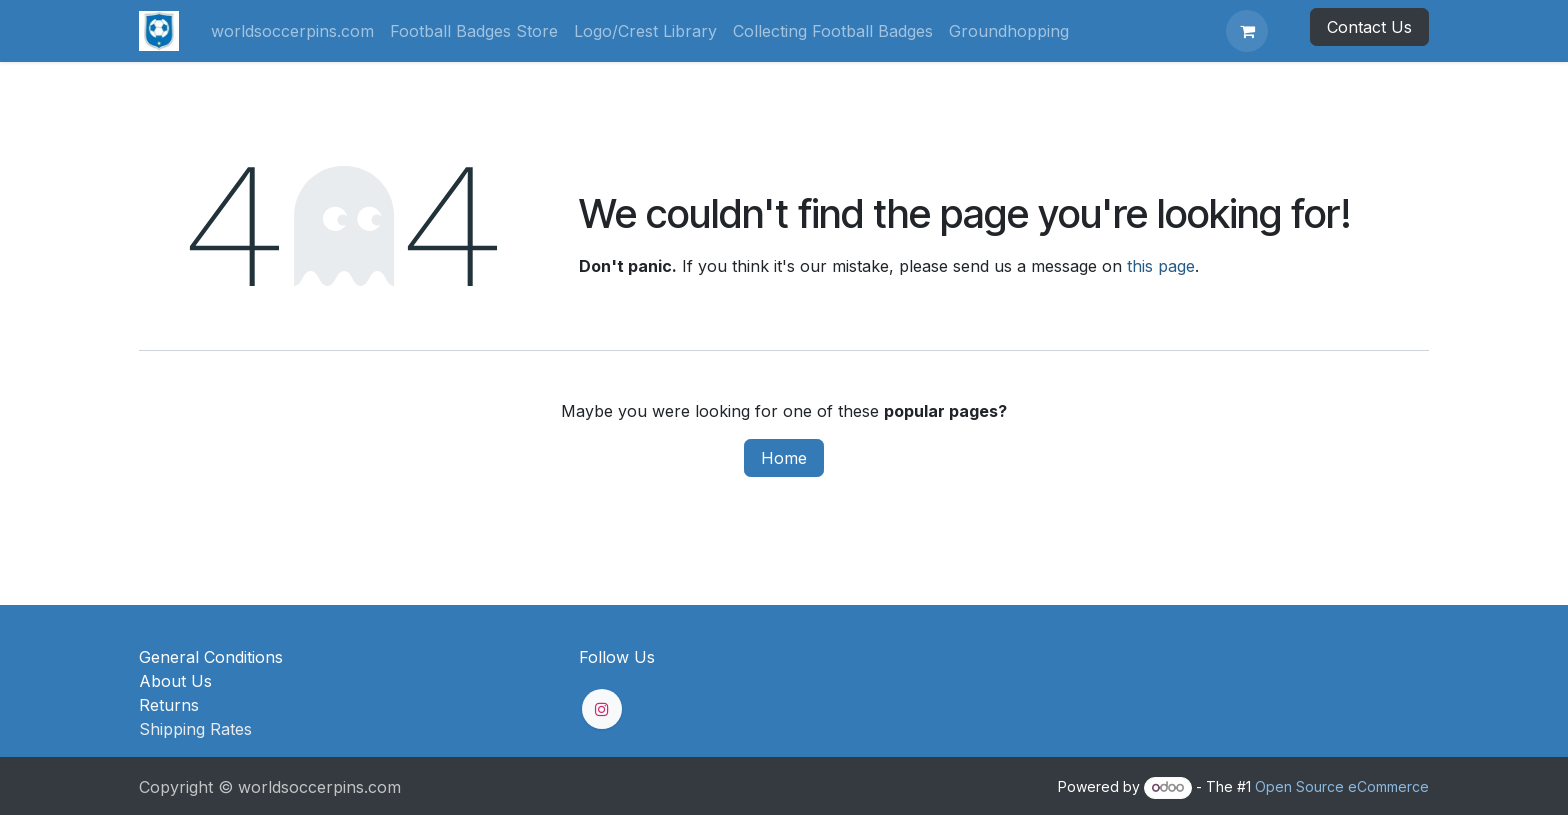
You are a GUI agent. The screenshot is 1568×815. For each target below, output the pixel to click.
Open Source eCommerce (1342, 786)
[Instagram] (602, 709)
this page (1161, 266)
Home (784, 458)
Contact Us (1369, 27)
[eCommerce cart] (1247, 31)
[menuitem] (292, 31)
